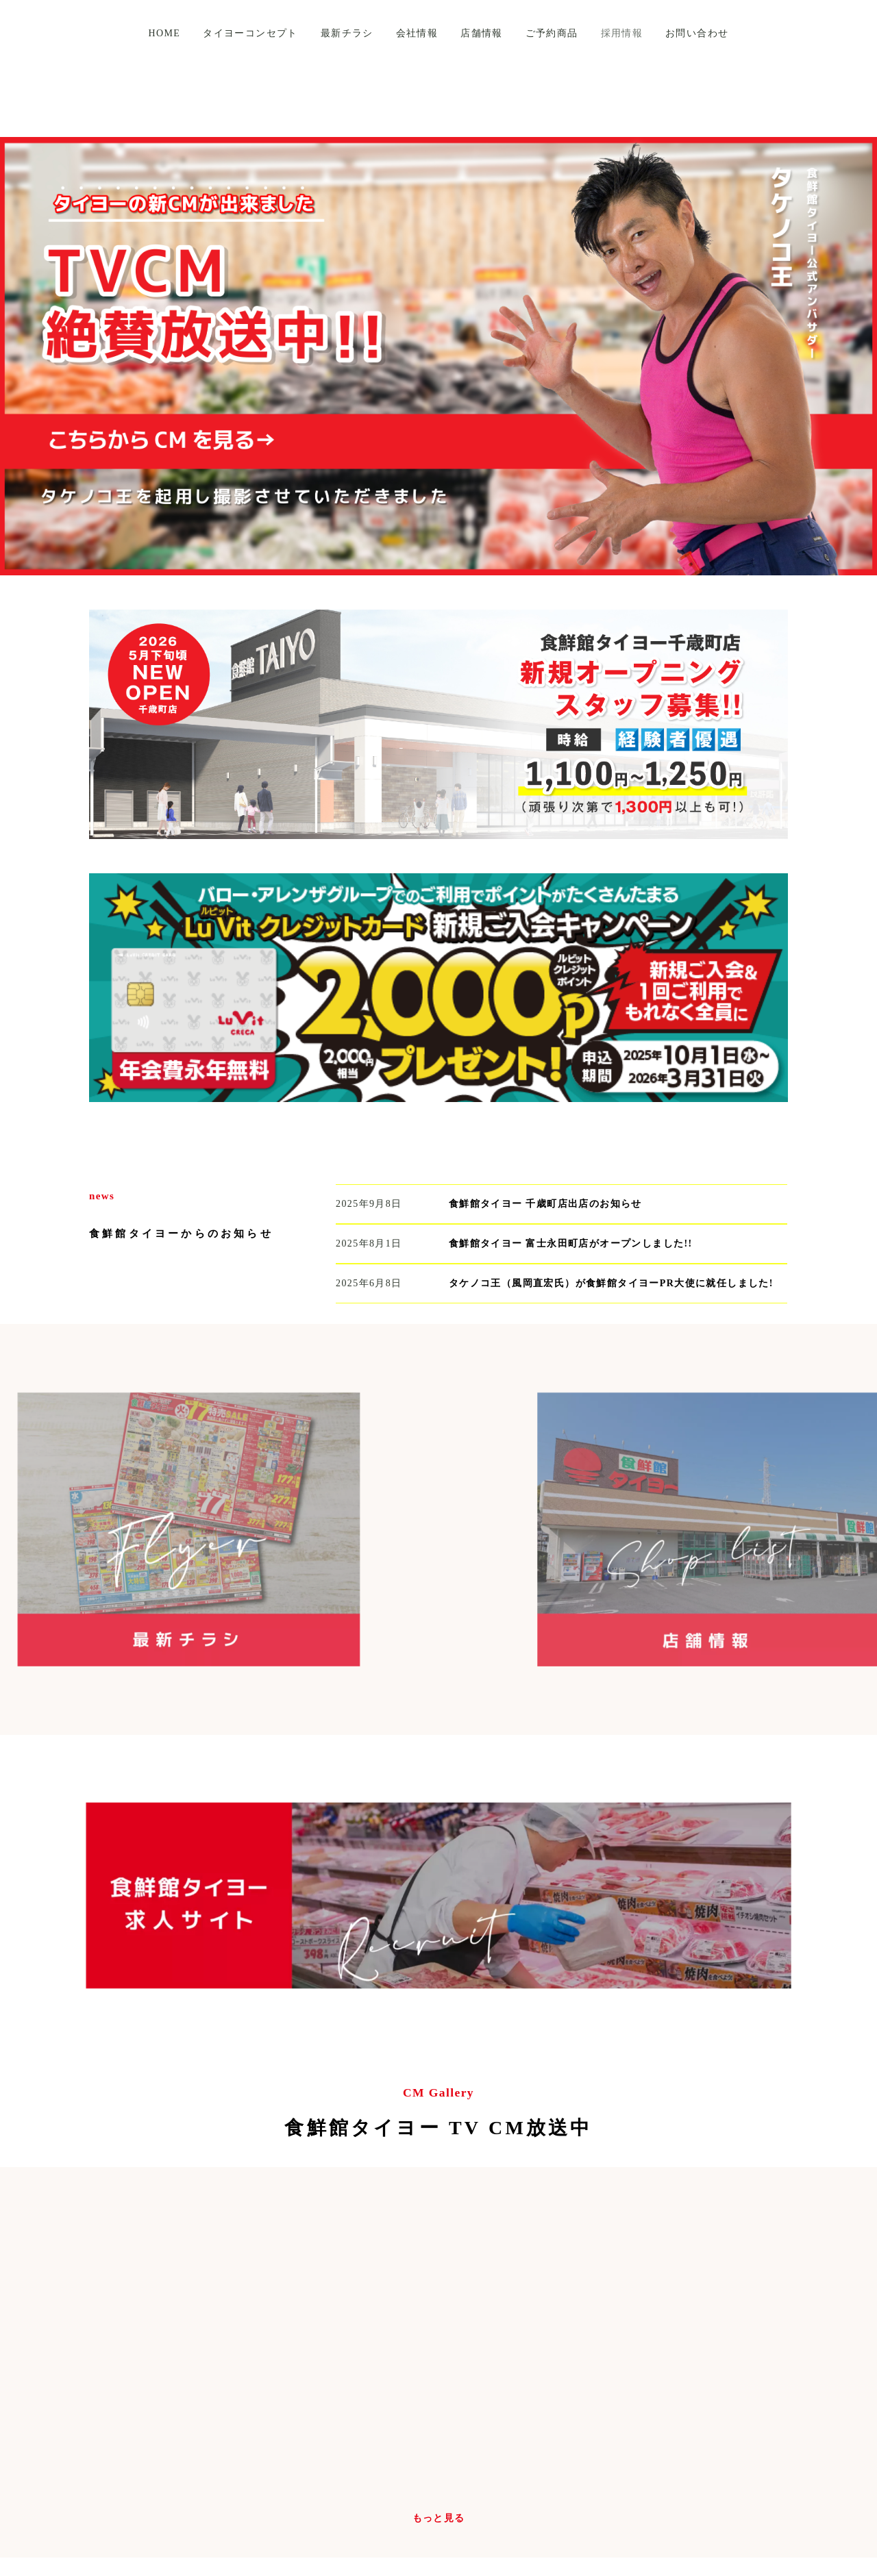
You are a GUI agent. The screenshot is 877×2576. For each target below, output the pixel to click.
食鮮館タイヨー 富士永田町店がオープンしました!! (571, 1243)
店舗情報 (481, 33)
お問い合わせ (696, 33)
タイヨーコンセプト (250, 33)
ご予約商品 (552, 33)
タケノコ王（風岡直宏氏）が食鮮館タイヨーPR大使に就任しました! (611, 1283)
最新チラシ (347, 33)
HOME (164, 33)
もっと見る (438, 2518)
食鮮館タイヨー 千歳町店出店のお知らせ (545, 1204)
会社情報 (417, 33)
